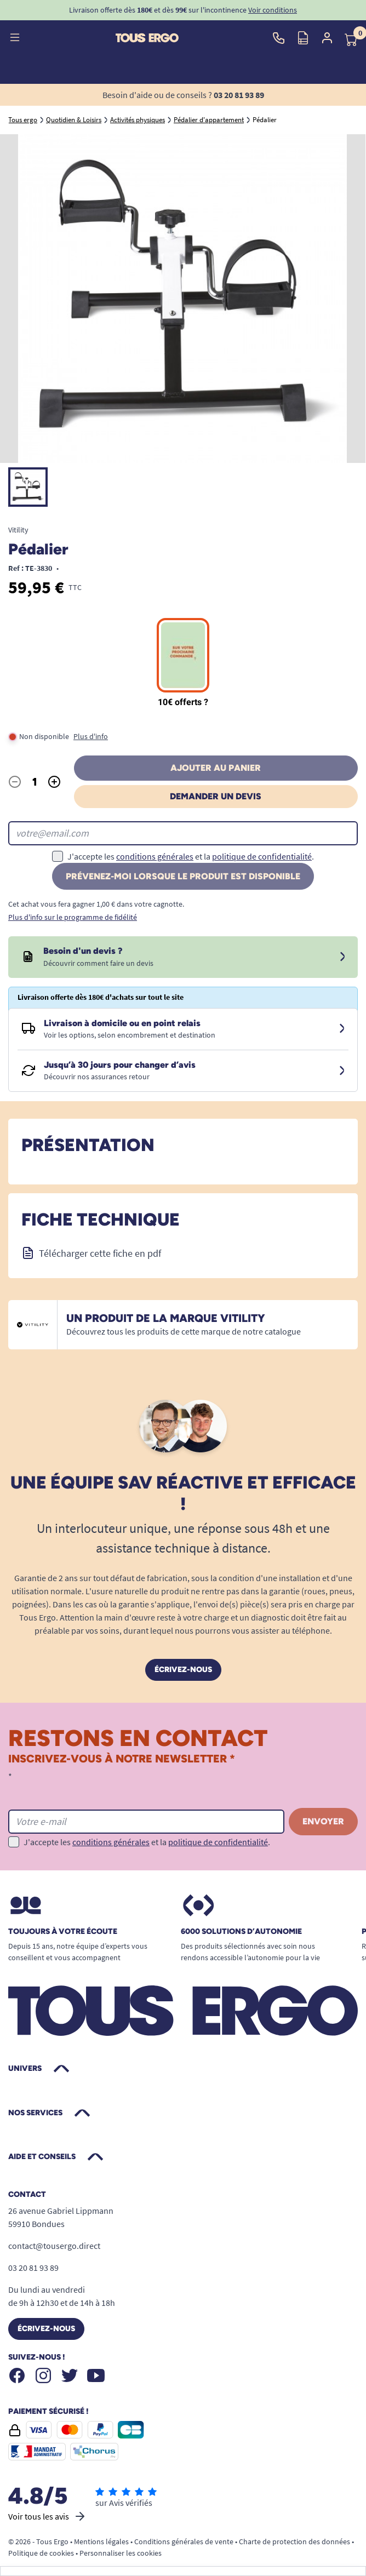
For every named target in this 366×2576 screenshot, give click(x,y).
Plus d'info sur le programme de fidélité (72, 917)
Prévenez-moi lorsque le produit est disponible (183, 876)
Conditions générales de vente (183, 2541)
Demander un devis (215, 796)
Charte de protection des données (294, 2541)
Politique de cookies (41, 2553)
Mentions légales (101, 2541)
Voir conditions (272, 10)
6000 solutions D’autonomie (241, 1931)
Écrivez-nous (183, 1669)
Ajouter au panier (215, 768)
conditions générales (154, 856)
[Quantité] (34, 782)
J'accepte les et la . (190, 856)
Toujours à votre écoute (62, 1931)
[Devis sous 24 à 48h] (342, 957)
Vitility (18, 530)
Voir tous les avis (47, 2516)
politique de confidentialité (262, 856)
